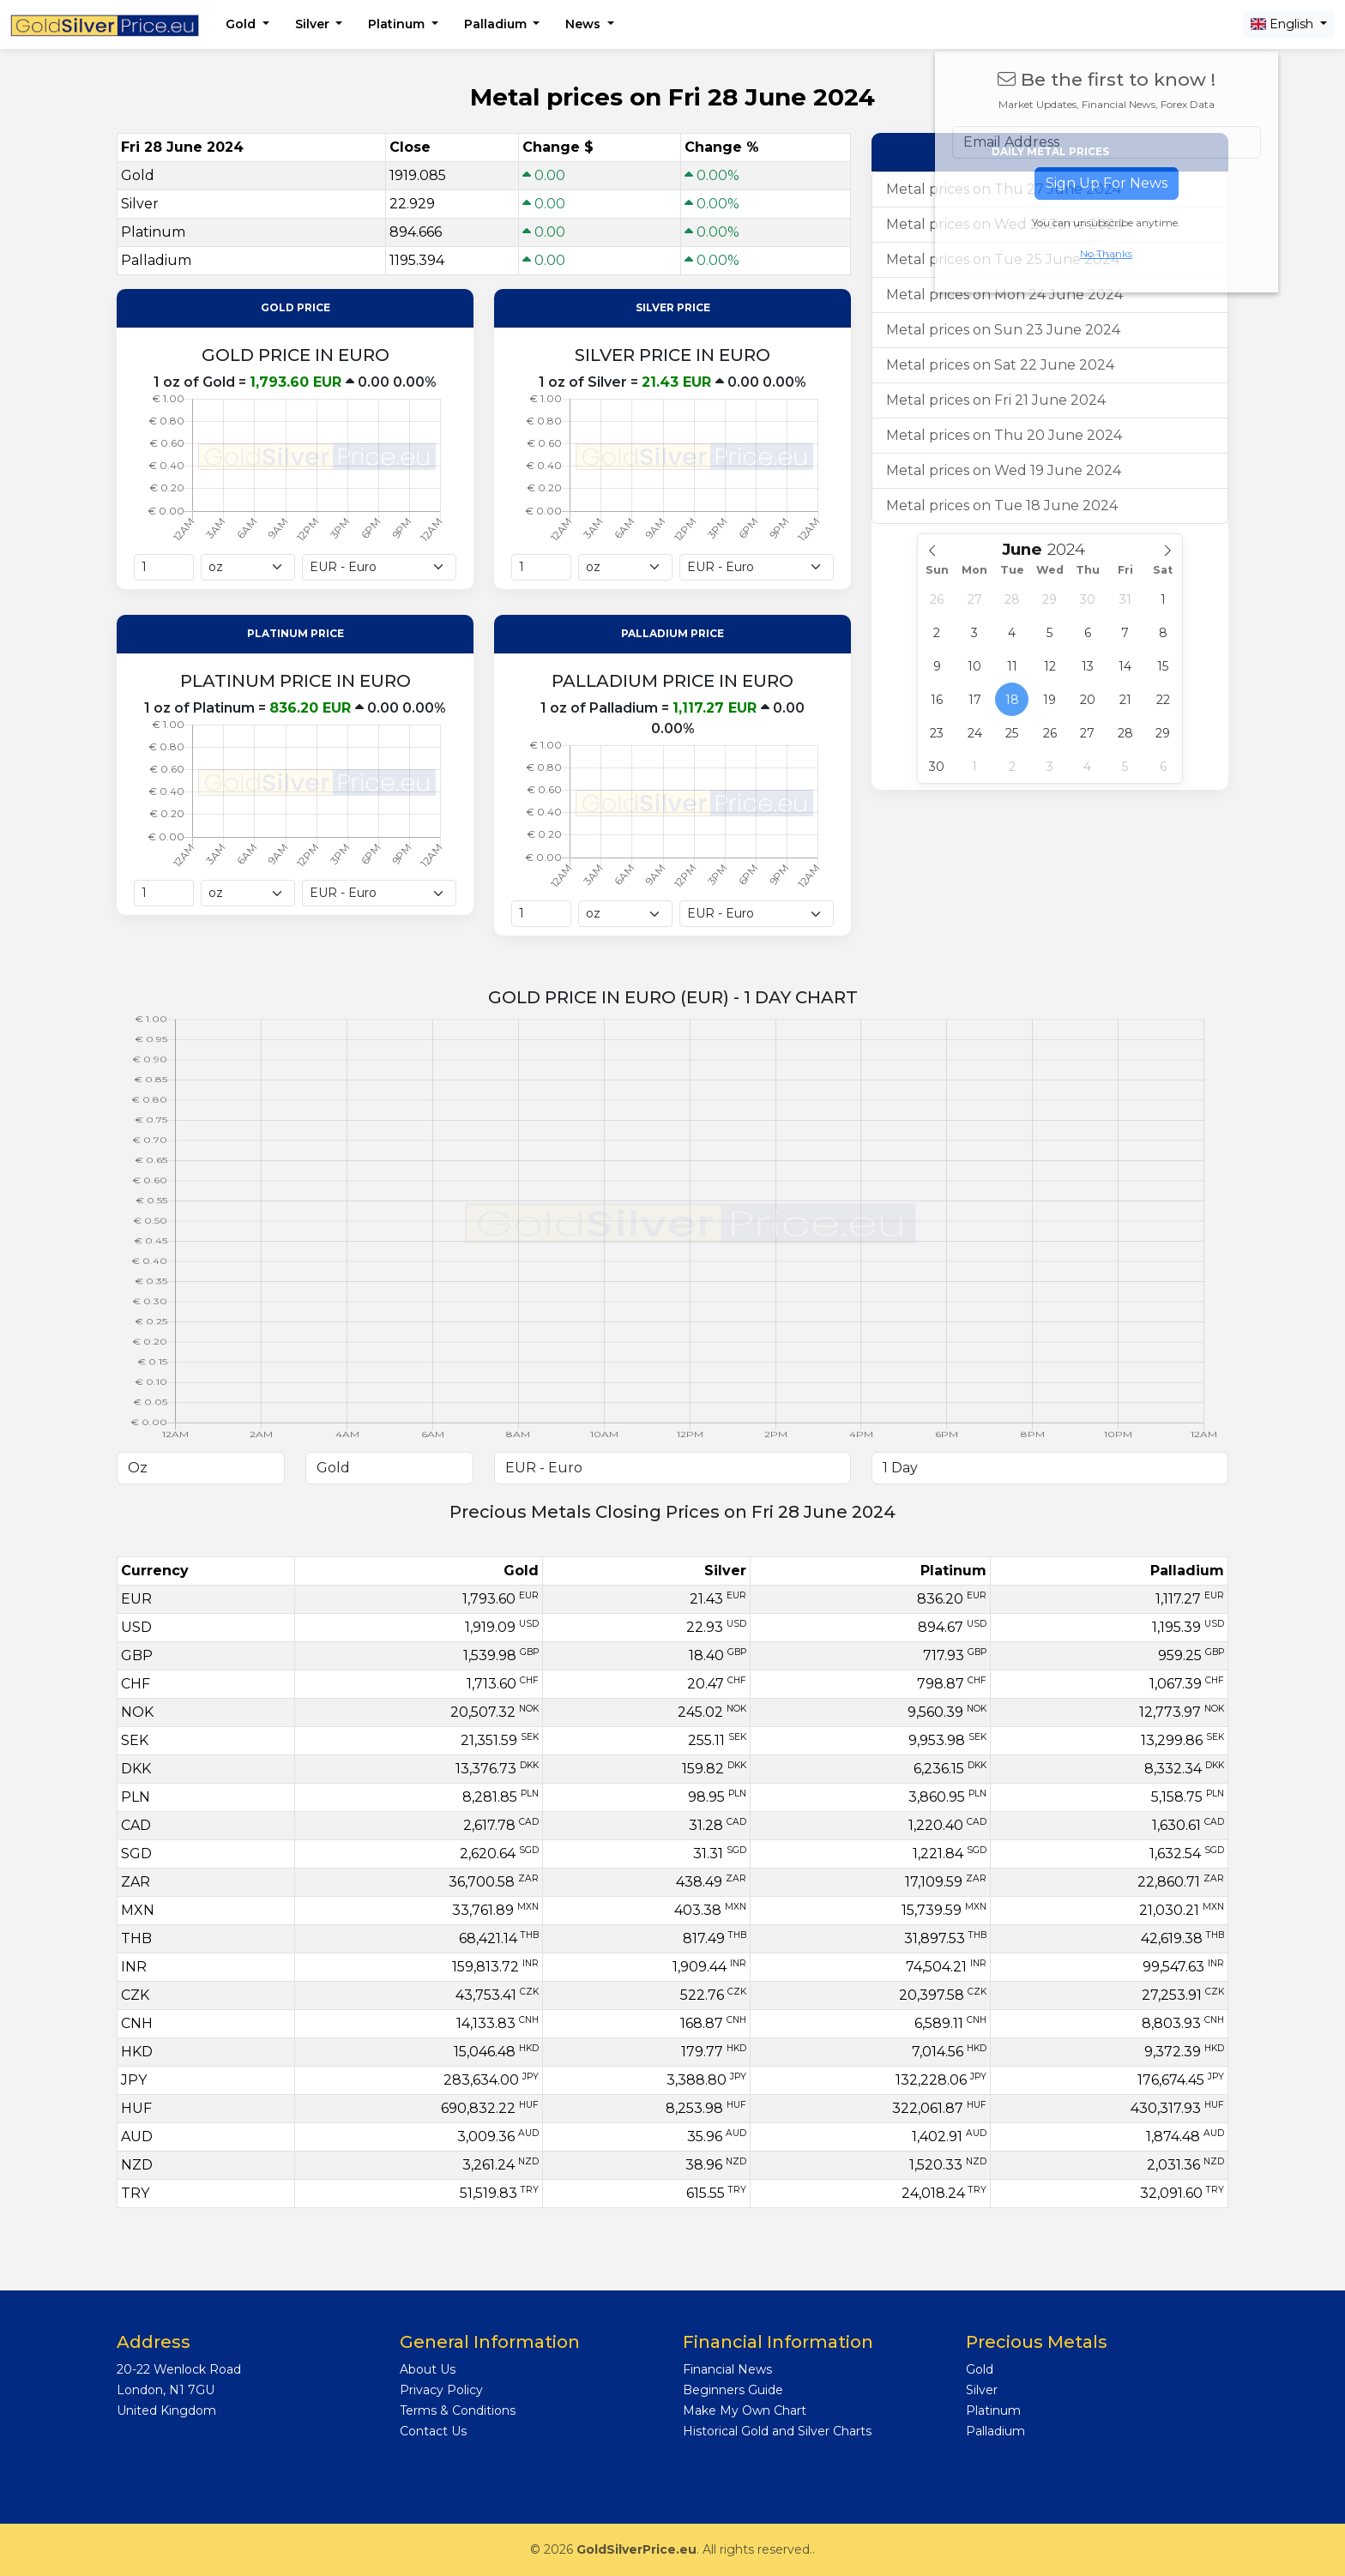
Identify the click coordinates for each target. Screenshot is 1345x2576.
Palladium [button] (497, 24)
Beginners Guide (733, 2390)
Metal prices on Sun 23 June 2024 (1003, 330)
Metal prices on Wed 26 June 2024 (1005, 224)
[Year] (1073, 549)
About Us (427, 2369)
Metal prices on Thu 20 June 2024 (1004, 435)
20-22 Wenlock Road (179, 2369)
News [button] (584, 24)
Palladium (995, 2431)
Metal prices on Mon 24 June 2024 (1004, 294)
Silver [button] (314, 24)
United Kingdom (166, 2410)
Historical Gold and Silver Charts (777, 2431)
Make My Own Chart (744, 2410)
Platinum (993, 2410)
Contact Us (433, 2431)
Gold (979, 2369)
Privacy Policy (441, 2390)
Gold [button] (242, 24)
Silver (982, 2390)
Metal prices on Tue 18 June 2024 (1002, 505)
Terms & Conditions (458, 2410)
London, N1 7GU (165, 2390)
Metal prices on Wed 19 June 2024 (1003, 470)
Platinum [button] (398, 24)
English (1284, 24)
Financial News (727, 2369)
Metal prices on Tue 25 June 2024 (1002, 259)
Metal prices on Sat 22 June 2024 (1000, 365)
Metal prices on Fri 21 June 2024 (996, 400)
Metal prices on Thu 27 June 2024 (1003, 189)
